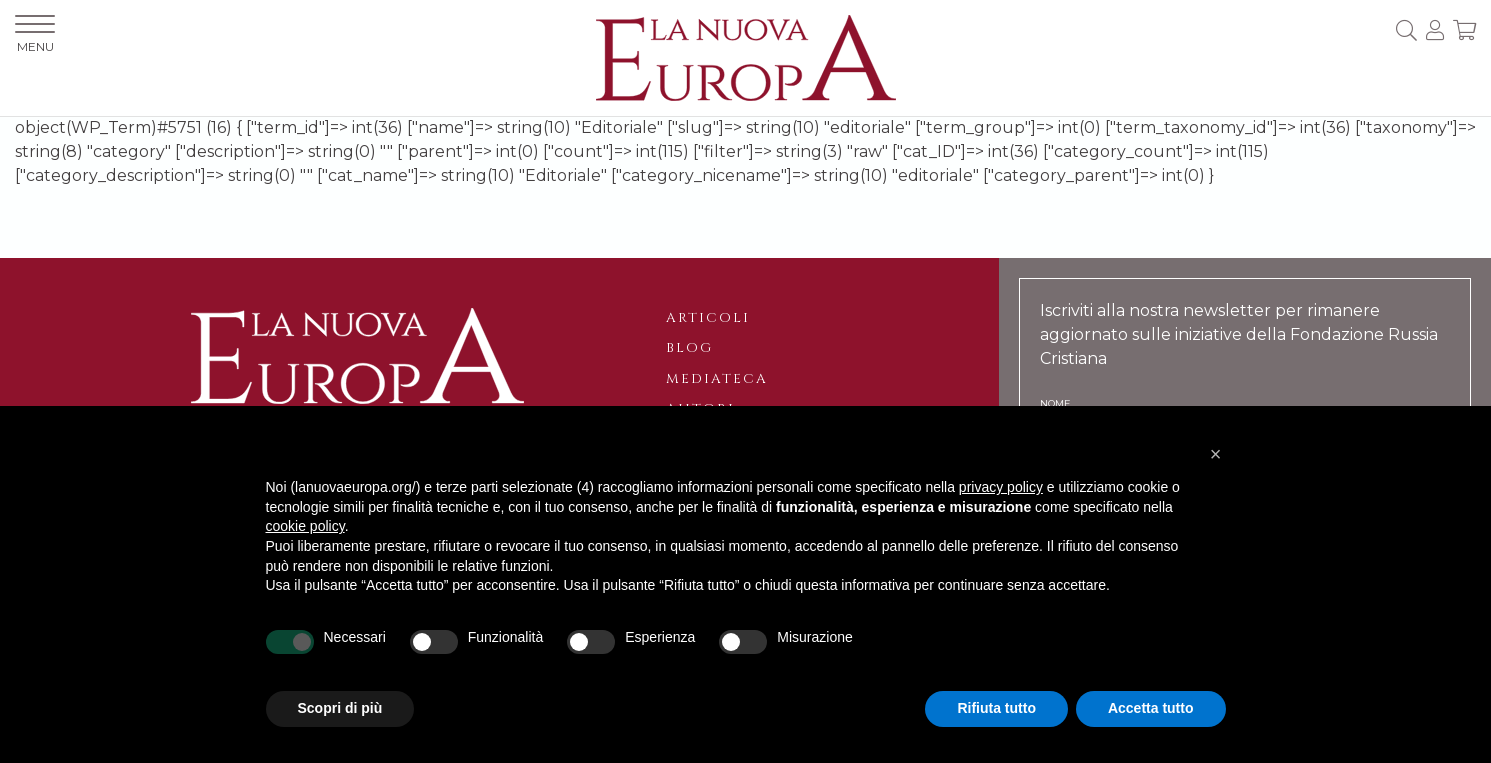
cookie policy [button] (305, 526)
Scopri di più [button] (340, 708)
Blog (689, 348)
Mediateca (717, 379)
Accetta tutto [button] (1151, 708)
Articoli (708, 318)
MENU (35, 34)
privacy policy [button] (1001, 487)
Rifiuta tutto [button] (996, 708)
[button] (1216, 454)
